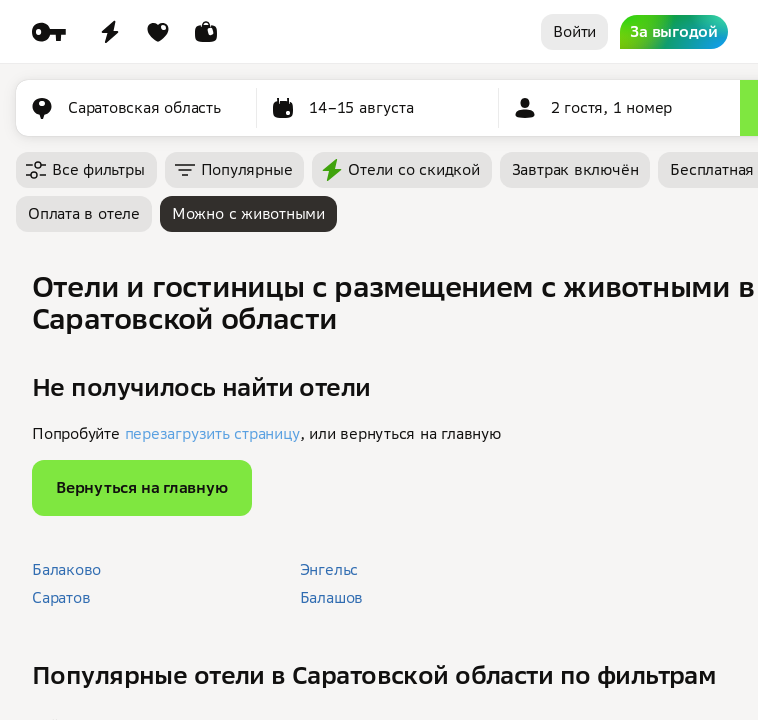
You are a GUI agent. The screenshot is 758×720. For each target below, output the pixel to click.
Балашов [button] (331, 597)
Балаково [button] (66, 569)
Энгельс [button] (329, 569)
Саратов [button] (61, 597)
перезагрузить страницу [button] (212, 433)
